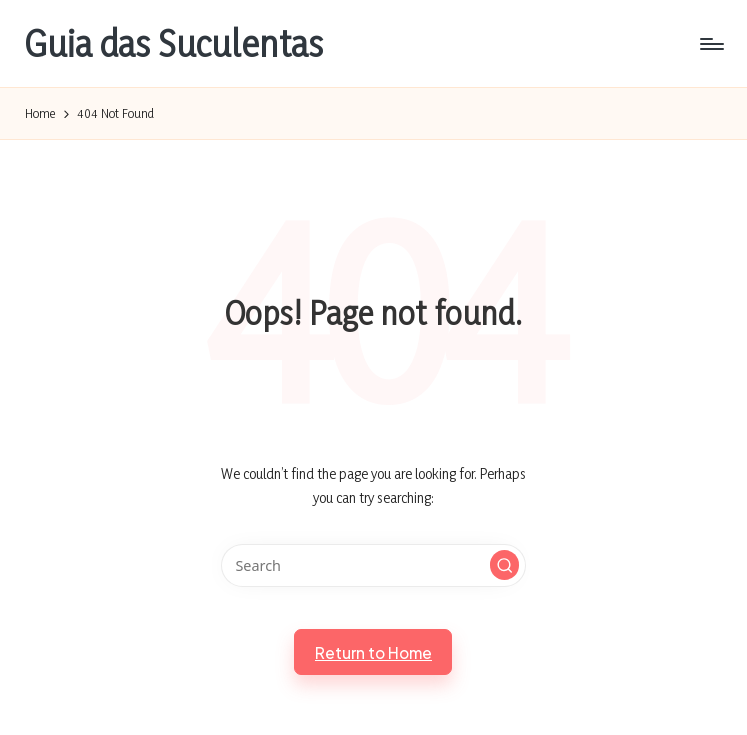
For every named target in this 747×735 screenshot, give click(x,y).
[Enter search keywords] (373, 565)
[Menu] (710, 44)
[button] (505, 565)
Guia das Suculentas (174, 43)
